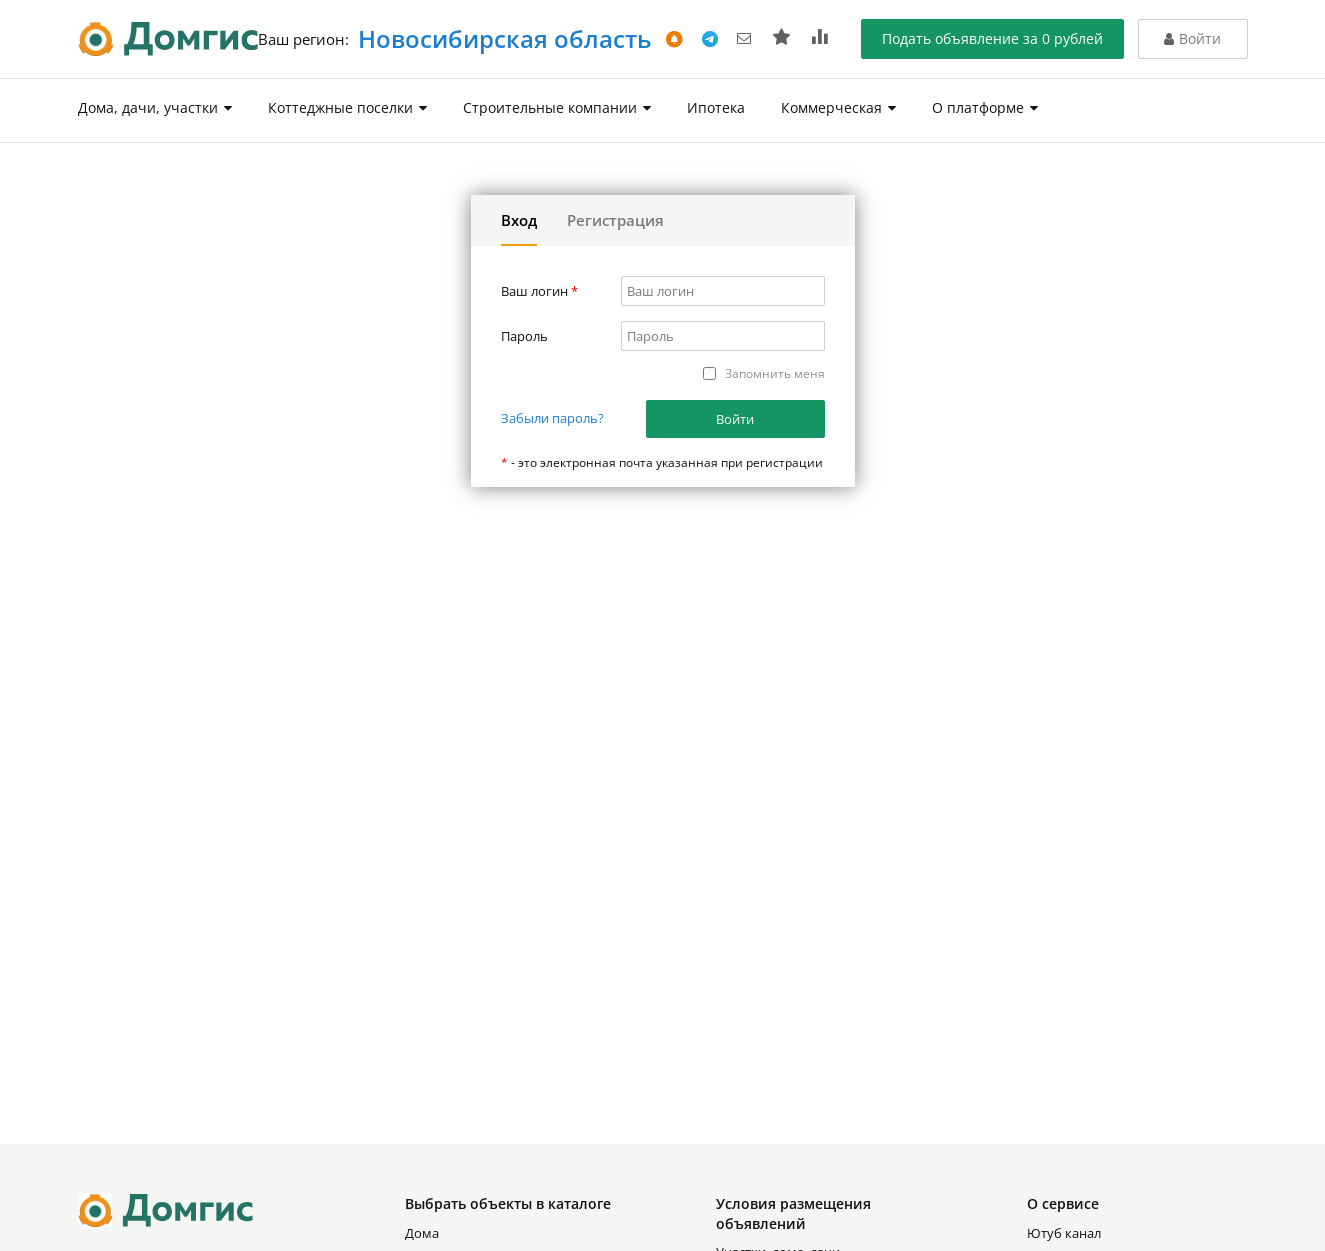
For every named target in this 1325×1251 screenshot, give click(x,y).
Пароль (524, 336)
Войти (735, 419)
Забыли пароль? (552, 418)
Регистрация (615, 220)
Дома (422, 1233)
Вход (519, 220)
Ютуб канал (1064, 1233)
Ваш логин (539, 291)
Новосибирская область (501, 39)
